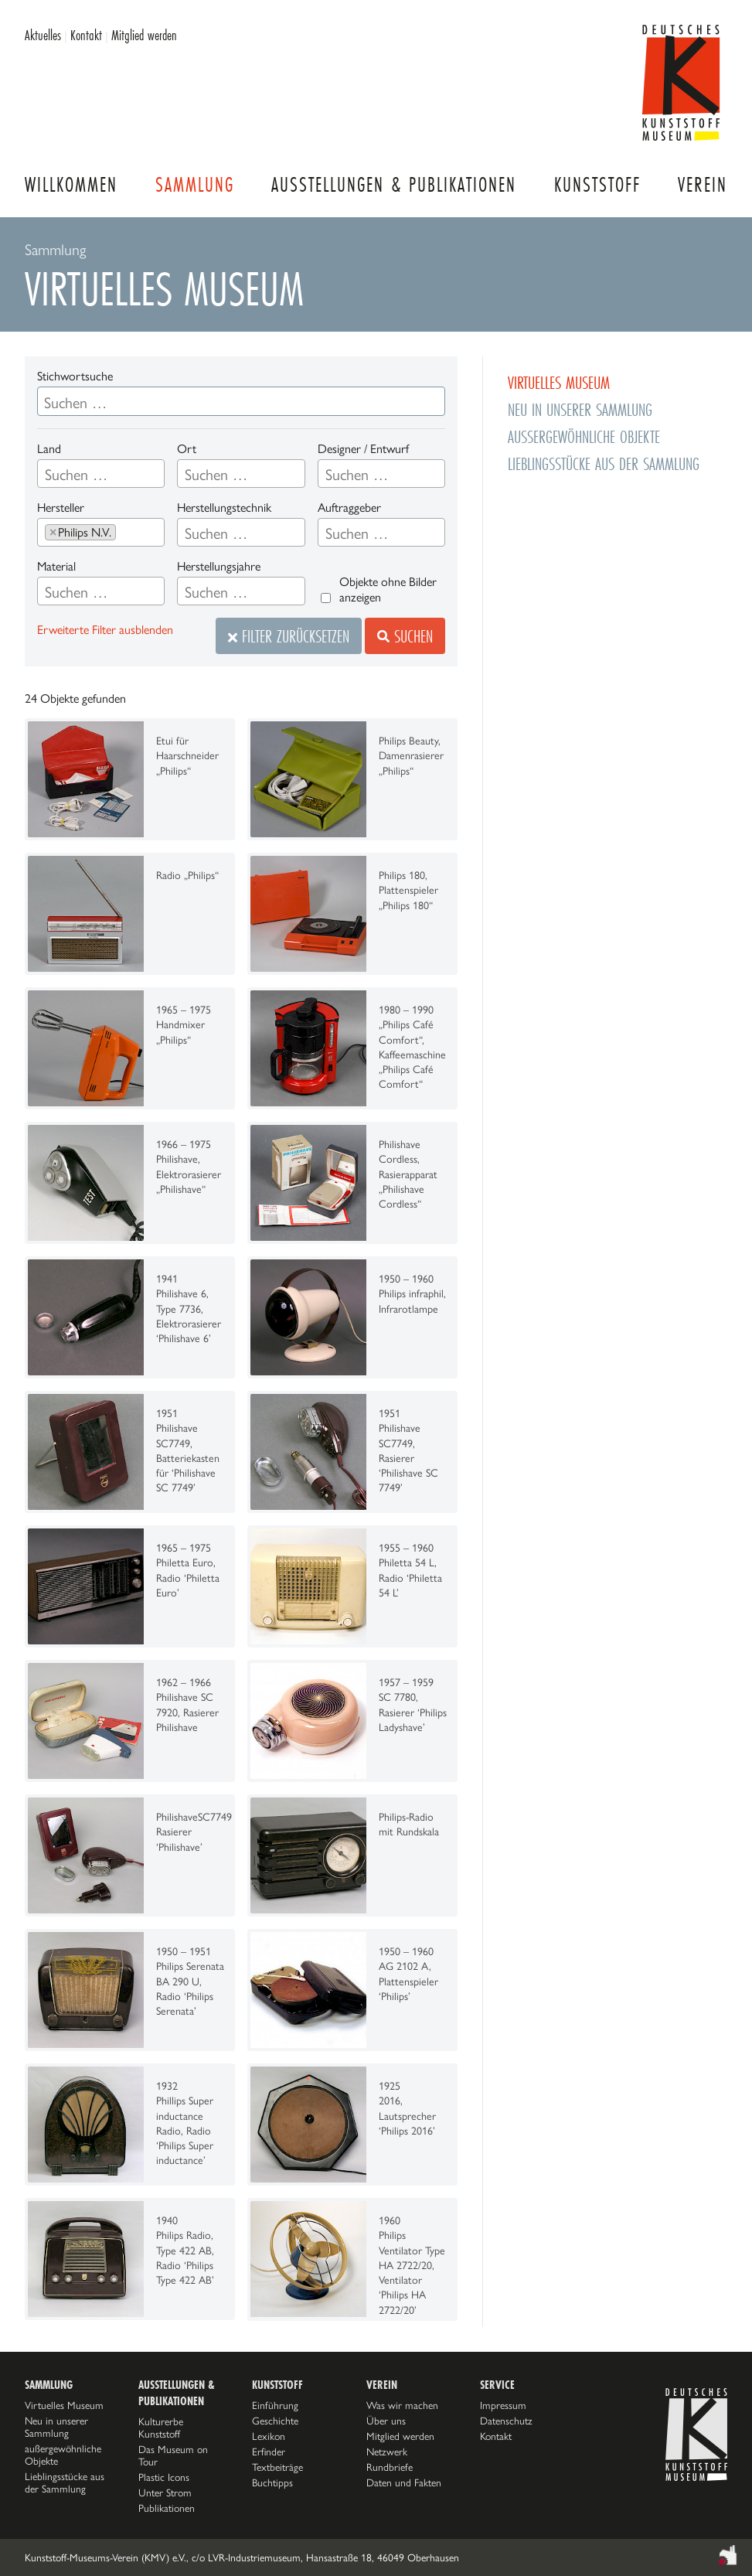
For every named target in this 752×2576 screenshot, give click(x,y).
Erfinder (268, 2451)
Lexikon (268, 2436)
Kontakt (86, 35)
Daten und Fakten (403, 2482)
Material (56, 566)
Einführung (275, 2405)
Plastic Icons (163, 2477)
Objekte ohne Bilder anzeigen (388, 589)
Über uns (386, 2420)
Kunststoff (597, 184)
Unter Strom (165, 2492)
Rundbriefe (389, 2467)
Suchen (405, 636)
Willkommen (71, 184)
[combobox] (101, 473)
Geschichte (275, 2420)
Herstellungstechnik (224, 507)
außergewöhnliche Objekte (584, 436)
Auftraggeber (349, 507)
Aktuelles (43, 35)
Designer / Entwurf (363, 448)
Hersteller (60, 507)
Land (49, 448)
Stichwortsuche (75, 376)
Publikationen (166, 2508)
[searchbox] (101, 474)
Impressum (503, 2405)
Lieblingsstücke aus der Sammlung (603, 463)
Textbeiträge (277, 2467)
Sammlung (194, 184)
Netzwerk (386, 2451)
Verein (702, 184)
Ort (186, 448)
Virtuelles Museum (559, 382)
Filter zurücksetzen (288, 636)
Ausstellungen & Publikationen (393, 184)
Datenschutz (506, 2420)
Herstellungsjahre (218, 566)
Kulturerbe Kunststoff (160, 2427)
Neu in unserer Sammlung (580, 409)
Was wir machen (402, 2405)
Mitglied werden (144, 35)
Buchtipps (272, 2482)
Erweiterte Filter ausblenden (105, 629)
